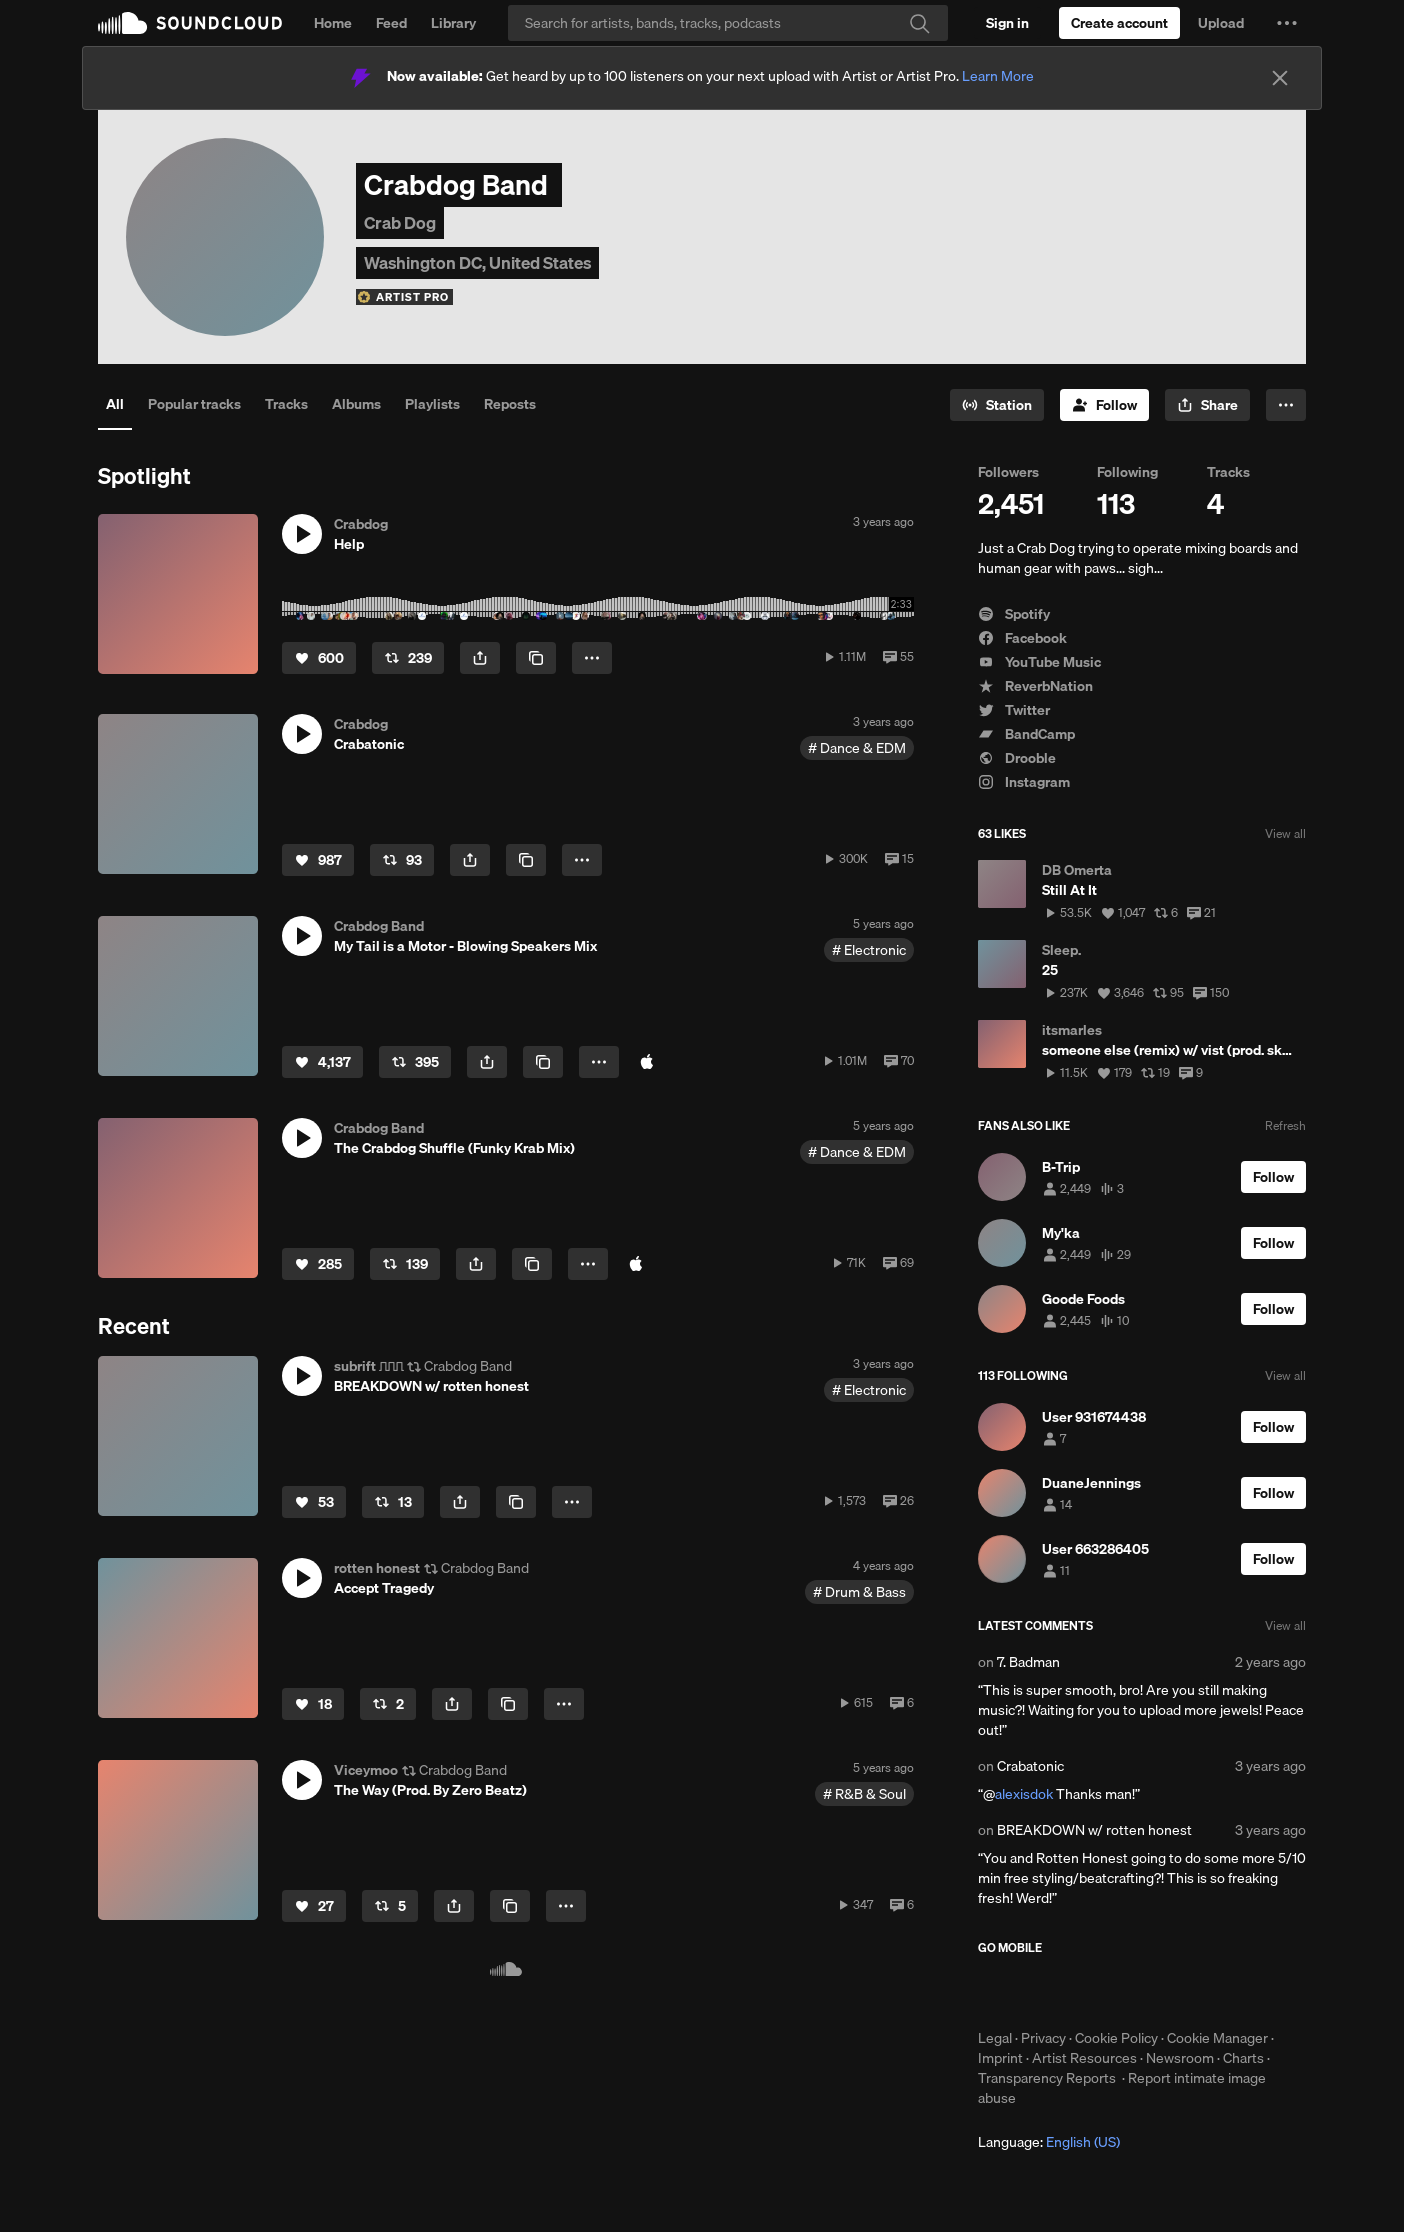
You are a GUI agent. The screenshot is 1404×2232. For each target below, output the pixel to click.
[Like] (319, 658)
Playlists (432, 404)
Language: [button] (1049, 2142)
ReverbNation (1035, 686)
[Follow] (1104, 405)
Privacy (1043, 2038)
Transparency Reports (1047, 2078)
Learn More (998, 76)
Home (333, 23)
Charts (1243, 2058)
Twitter (1014, 710)
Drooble (1017, 758)
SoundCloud (190, 23)
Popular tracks (194, 404)
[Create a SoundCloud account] (1119, 23)
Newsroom (1180, 2058)
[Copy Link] (536, 658)
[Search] (728, 23)
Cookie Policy (1116, 2038)
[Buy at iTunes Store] (647, 1062)
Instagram (1024, 782)
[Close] (1280, 78)
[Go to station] (997, 405)
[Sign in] (1007, 23)
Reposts (510, 404)
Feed (391, 23)
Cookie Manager (1217, 2038)
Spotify (1014, 614)
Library (453, 23)
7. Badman (1028, 1662)
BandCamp (1026, 734)
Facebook (1022, 638)
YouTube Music (1039, 662)
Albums (356, 404)
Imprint (1000, 2058)
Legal (995, 2038)
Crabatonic (1030, 1766)
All (115, 404)
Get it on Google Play (1173, 1992)
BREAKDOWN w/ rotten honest (1094, 1830)
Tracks (286, 404)
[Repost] (408, 658)
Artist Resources (1084, 2058)
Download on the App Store (1038, 1992)
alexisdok (1024, 1794)
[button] (1287, 23)
